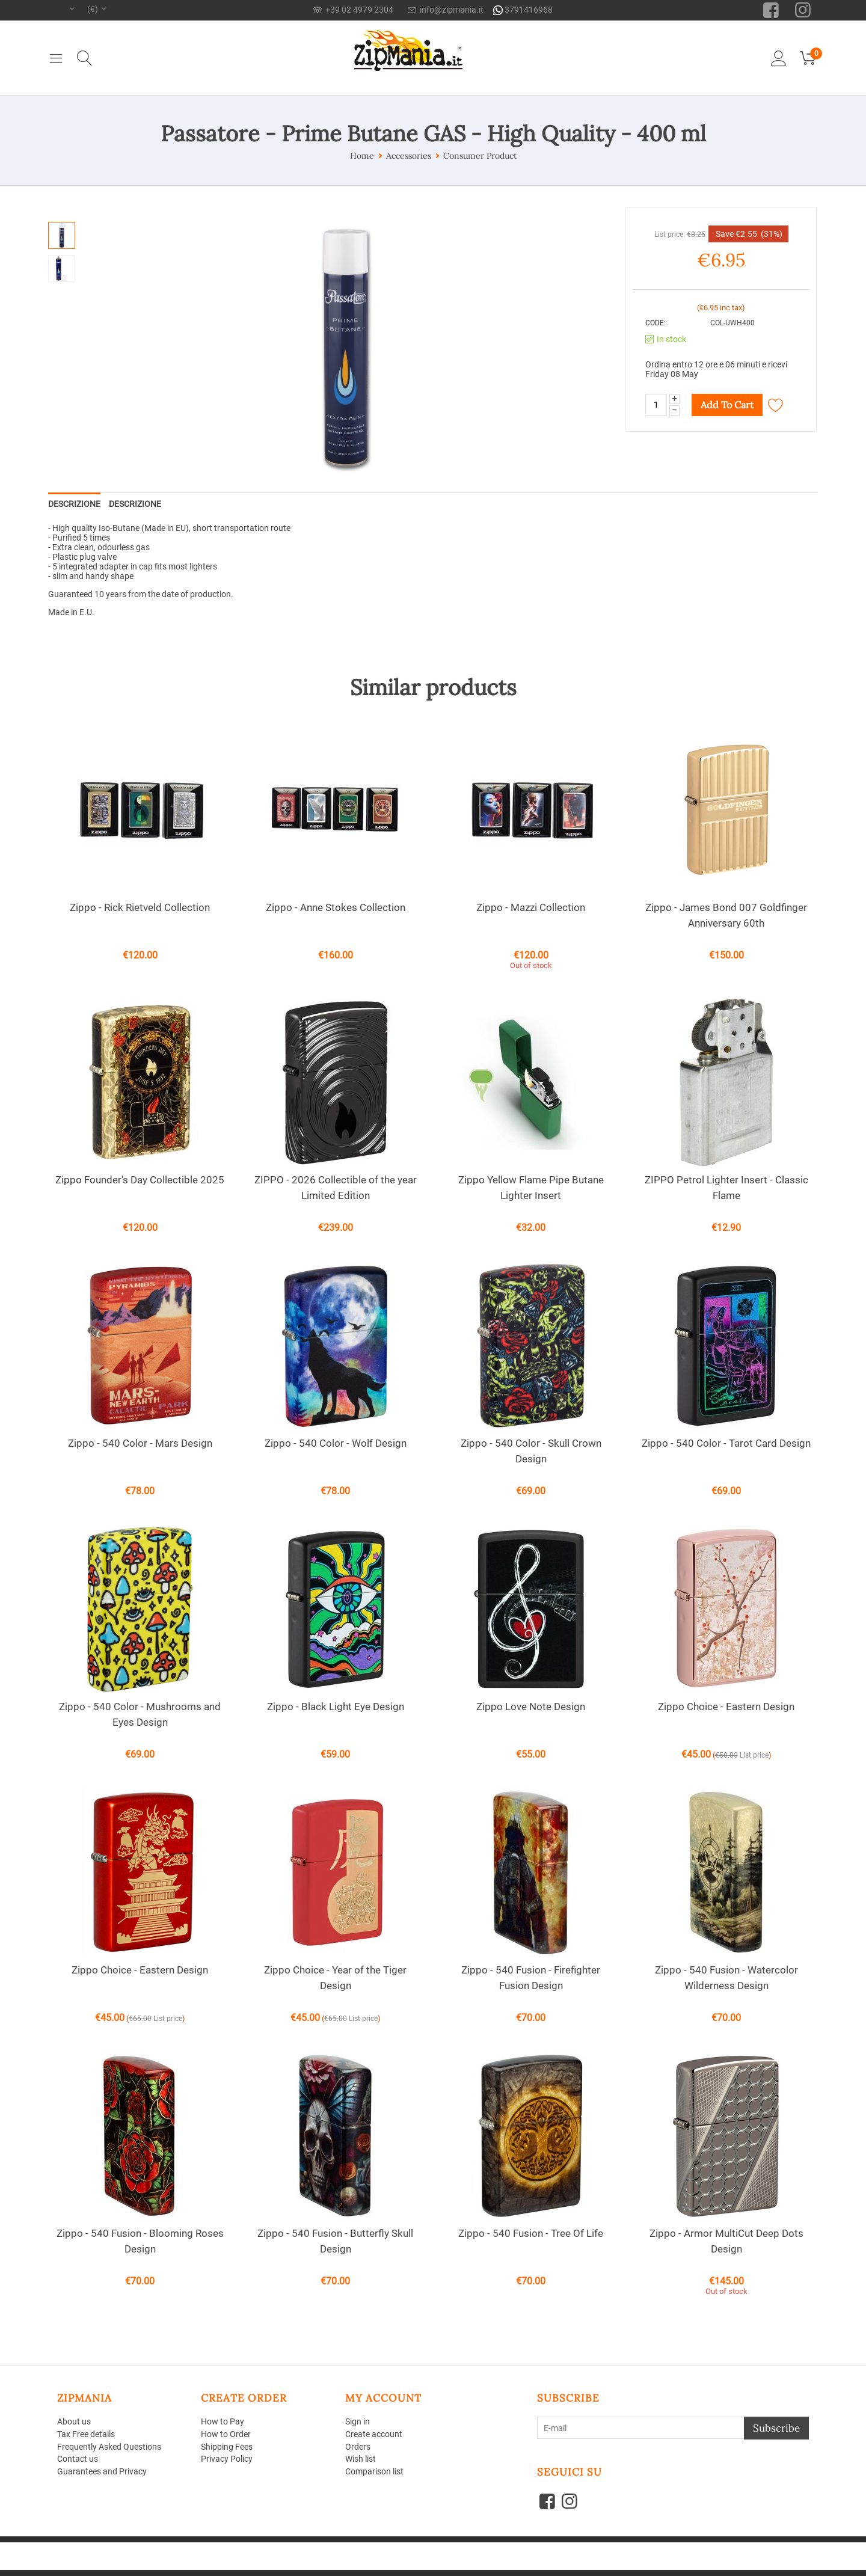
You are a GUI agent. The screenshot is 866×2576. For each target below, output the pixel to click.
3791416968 (523, 10)
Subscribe (776, 2428)
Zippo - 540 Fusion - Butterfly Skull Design (335, 2241)
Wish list (360, 2459)
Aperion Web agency (151, 2555)
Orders (357, 2447)
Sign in (357, 2421)
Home (362, 155)
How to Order (226, 2434)
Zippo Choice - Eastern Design (726, 1706)
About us (74, 2421)
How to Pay (222, 2421)
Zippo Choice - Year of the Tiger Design (335, 1978)
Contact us (77, 2459)
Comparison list (374, 2471)
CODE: (655, 323)
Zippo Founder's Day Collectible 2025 (139, 1180)
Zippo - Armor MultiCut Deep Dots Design (726, 2241)
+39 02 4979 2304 (353, 9)
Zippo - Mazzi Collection (530, 907)
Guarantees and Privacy (102, 2471)
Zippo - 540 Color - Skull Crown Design (531, 1451)
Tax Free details (86, 2434)
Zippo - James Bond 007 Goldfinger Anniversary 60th (726, 915)
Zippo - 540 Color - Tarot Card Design (726, 1443)
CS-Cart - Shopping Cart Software (233, 2546)
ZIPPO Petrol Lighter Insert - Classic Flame (726, 1187)
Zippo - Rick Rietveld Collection (140, 907)
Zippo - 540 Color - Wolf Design (336, 1443)
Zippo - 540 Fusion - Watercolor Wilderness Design (726, 1978)
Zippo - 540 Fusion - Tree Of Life (530, 2233)
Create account (373, 2434)
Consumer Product (480, 155)
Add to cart (727, 405)
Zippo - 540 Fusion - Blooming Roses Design (140, 2241)
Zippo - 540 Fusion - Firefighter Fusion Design (530, 1978)
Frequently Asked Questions (109, 2447)
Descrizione (74, 504)
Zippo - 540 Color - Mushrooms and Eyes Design (140, 1714)
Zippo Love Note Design (530, 1706)
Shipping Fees (227, 2447)
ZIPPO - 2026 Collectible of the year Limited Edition (335, 1187)
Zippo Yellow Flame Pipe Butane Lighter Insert (531, 1187)
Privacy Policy (227, 2459)
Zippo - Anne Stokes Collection (335, 907)
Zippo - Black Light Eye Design (335, 1706)
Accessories (408, 155)
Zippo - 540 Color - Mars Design (140, 1443)
